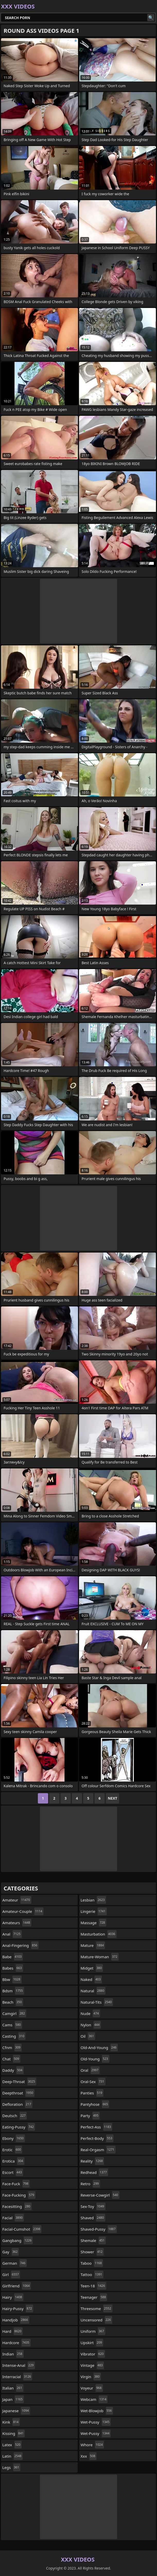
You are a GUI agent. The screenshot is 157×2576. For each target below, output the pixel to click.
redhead (94, 2172)
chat (11, 2059)
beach (12, 2002)
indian (13, 2354)
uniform (93, 2331)
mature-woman (100, 1957)
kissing (13, 2433)
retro (90, 2184)
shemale (93, 2240)
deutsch (14, 2115)
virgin (91, 2376)
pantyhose (95, 2104)
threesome (96, 2308)
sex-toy (93, 2206)
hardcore (16, 2342)
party (90, 2115)
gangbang (17, 2240)
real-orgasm (98, 2150)
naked (91, 1979)
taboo (92, 2263)
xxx (89, 2456)
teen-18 (93, 2286)
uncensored (96, 2320)
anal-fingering (20, 1945)
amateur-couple (22, 1911)
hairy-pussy (17, 2308)
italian (12, 2388)
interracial (17, 2376)
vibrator (93, 2354)
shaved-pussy (99, 2229)
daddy (13, 2070)
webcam (94, 2399)
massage (93, 1923)
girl (11, 2274)
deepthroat (18, 2093)
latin (12, 2456)
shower (92, 2252)
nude (90, 2013)
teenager (94, 2297)
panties (92, 2093)
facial (13, 2218)
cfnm (12, 2047)
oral (90, 2070)
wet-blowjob (97, 2411)
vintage (92, 2365)
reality (92, 2161)
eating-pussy (18, 2127)
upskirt (92, 2342)
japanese (16, 2411)
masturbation (99, 1934)
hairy (12, 2297)
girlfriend (16, 2286)
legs (11, 2467)
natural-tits (97, 2002)
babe (12, 1957)
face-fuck (16, 2184)
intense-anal (18, 2365)
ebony (13, 2138)
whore (92, 2445)
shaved (93, 2218)
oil (88, 2036)
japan (13, 2399)
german (14, 2263)
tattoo (92, 2274)
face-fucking (19, 2195)
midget (92, 1968)
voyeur (92, 2388)
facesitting (17, 2206)
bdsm (13, 1991)
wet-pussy (96, 2422)
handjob (15, 2320)
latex (12, 2445)
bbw (12, 1979)
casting (13, 2036)
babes (12, 1968)
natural (93, 1991)
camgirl (14, 2013)
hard (12, 2331)
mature (93, 1945)
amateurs (16, 1923)
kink (11, 2422)
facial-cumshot (21, 2229)
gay (10, 2252)
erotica (13, 2161)
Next (112, 1798)
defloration (17, 2104)
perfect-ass (96, 2127)
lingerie (94, 1911)
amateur (16, 1900)
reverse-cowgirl (100, 2195)
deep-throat (19, 2081)
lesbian (93, 1900)
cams (12, 2025)
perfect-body (97, 2138)
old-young (95, 2059)
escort (12, 2172)
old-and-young (99, 2047)
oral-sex (93, 2081)
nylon (91, 2025)
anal (12, 1934)
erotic (12, 2150)
